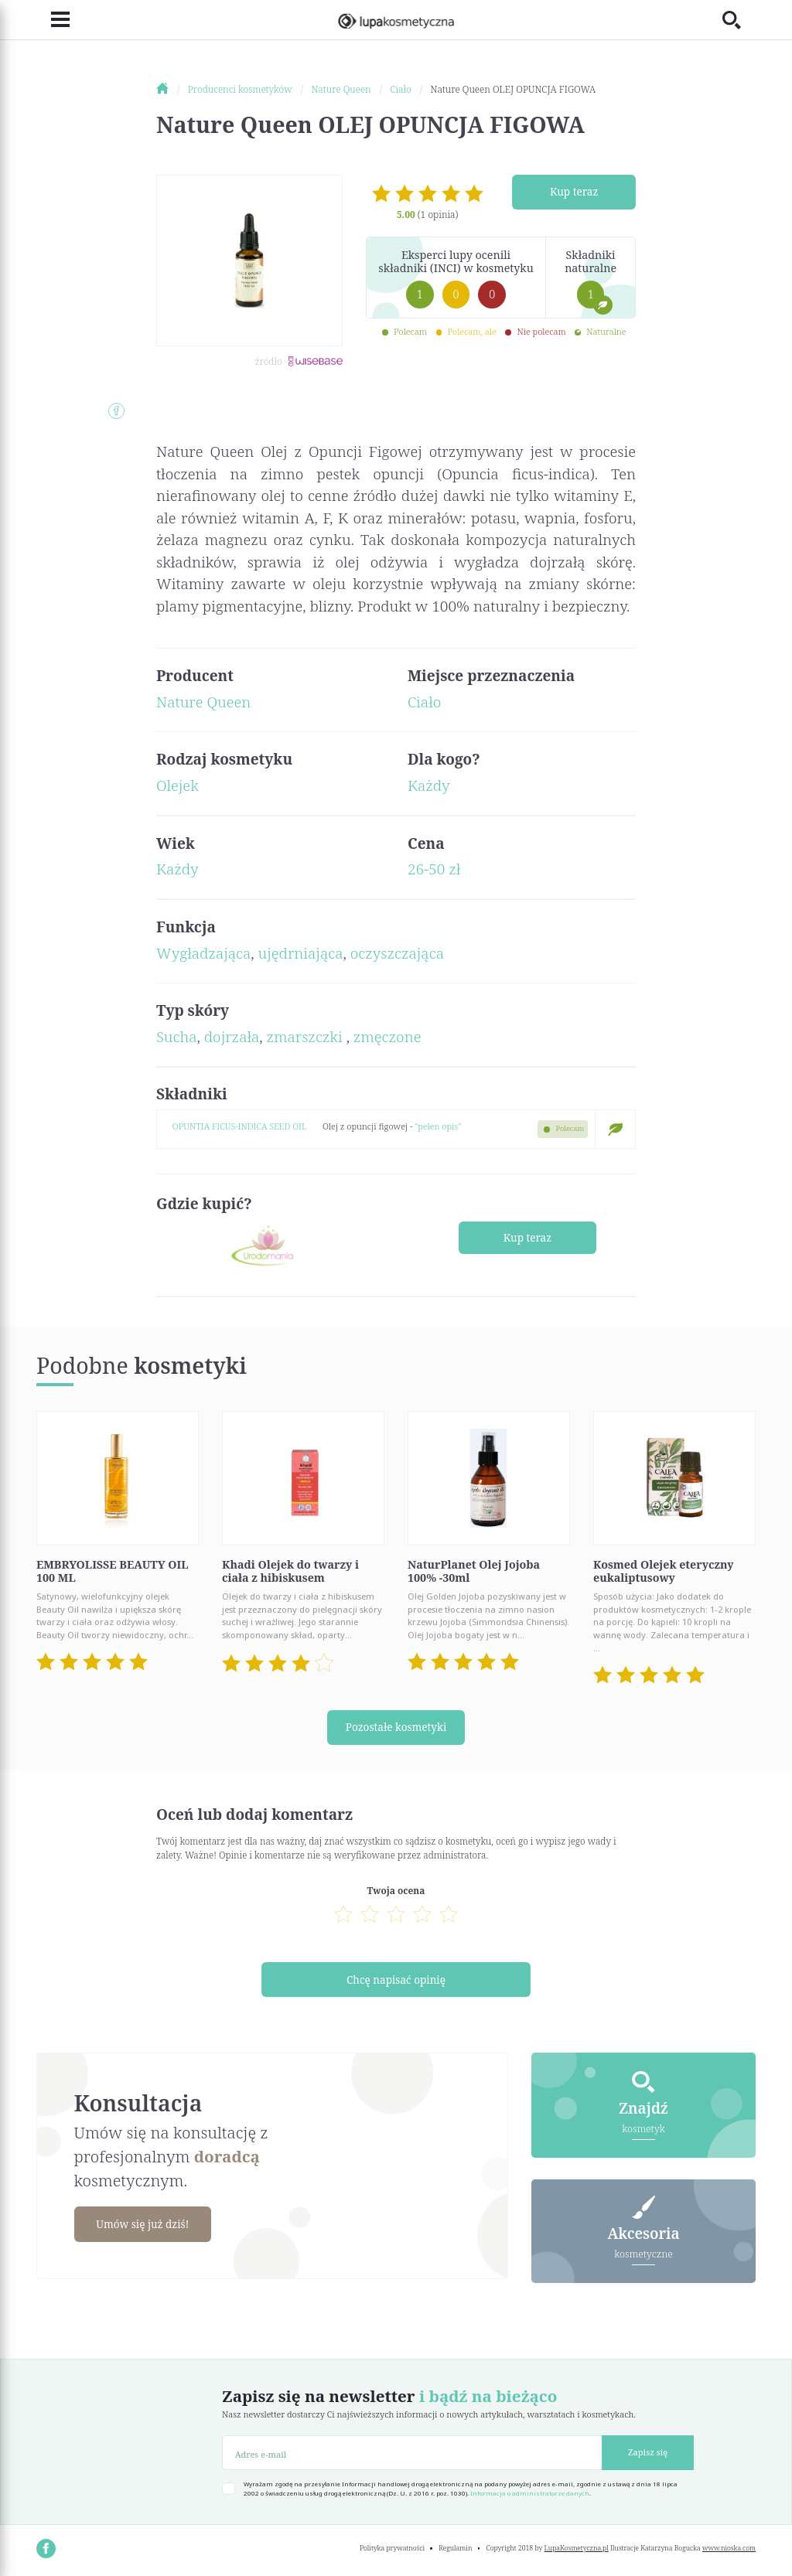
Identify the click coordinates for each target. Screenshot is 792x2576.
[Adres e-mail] (412, 2452)
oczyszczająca (397, 953)
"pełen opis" (438, 1126)
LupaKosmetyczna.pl (576, 2548)
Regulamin (455, 2548)
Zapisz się (647, 2452)
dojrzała (231, 1037)
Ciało (424, 702)
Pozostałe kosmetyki (396, 1727)
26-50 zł (434, 869)
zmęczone (387, 1037)
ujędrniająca (300, 953)
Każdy (429, 785)
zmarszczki (306, 1037)
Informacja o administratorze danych (529, 2492)
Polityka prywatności (392, 2548)
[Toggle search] (739, 20)
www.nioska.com (729, 2548)
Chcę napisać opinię (396, 1979)
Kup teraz (573, 191)
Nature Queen (203, 702)
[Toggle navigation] (53, 20)
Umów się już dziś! (147, 2224)
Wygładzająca (203, 953)
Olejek (177, 785)
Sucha (176, 1037)
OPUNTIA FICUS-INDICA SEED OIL (239, 1126)
